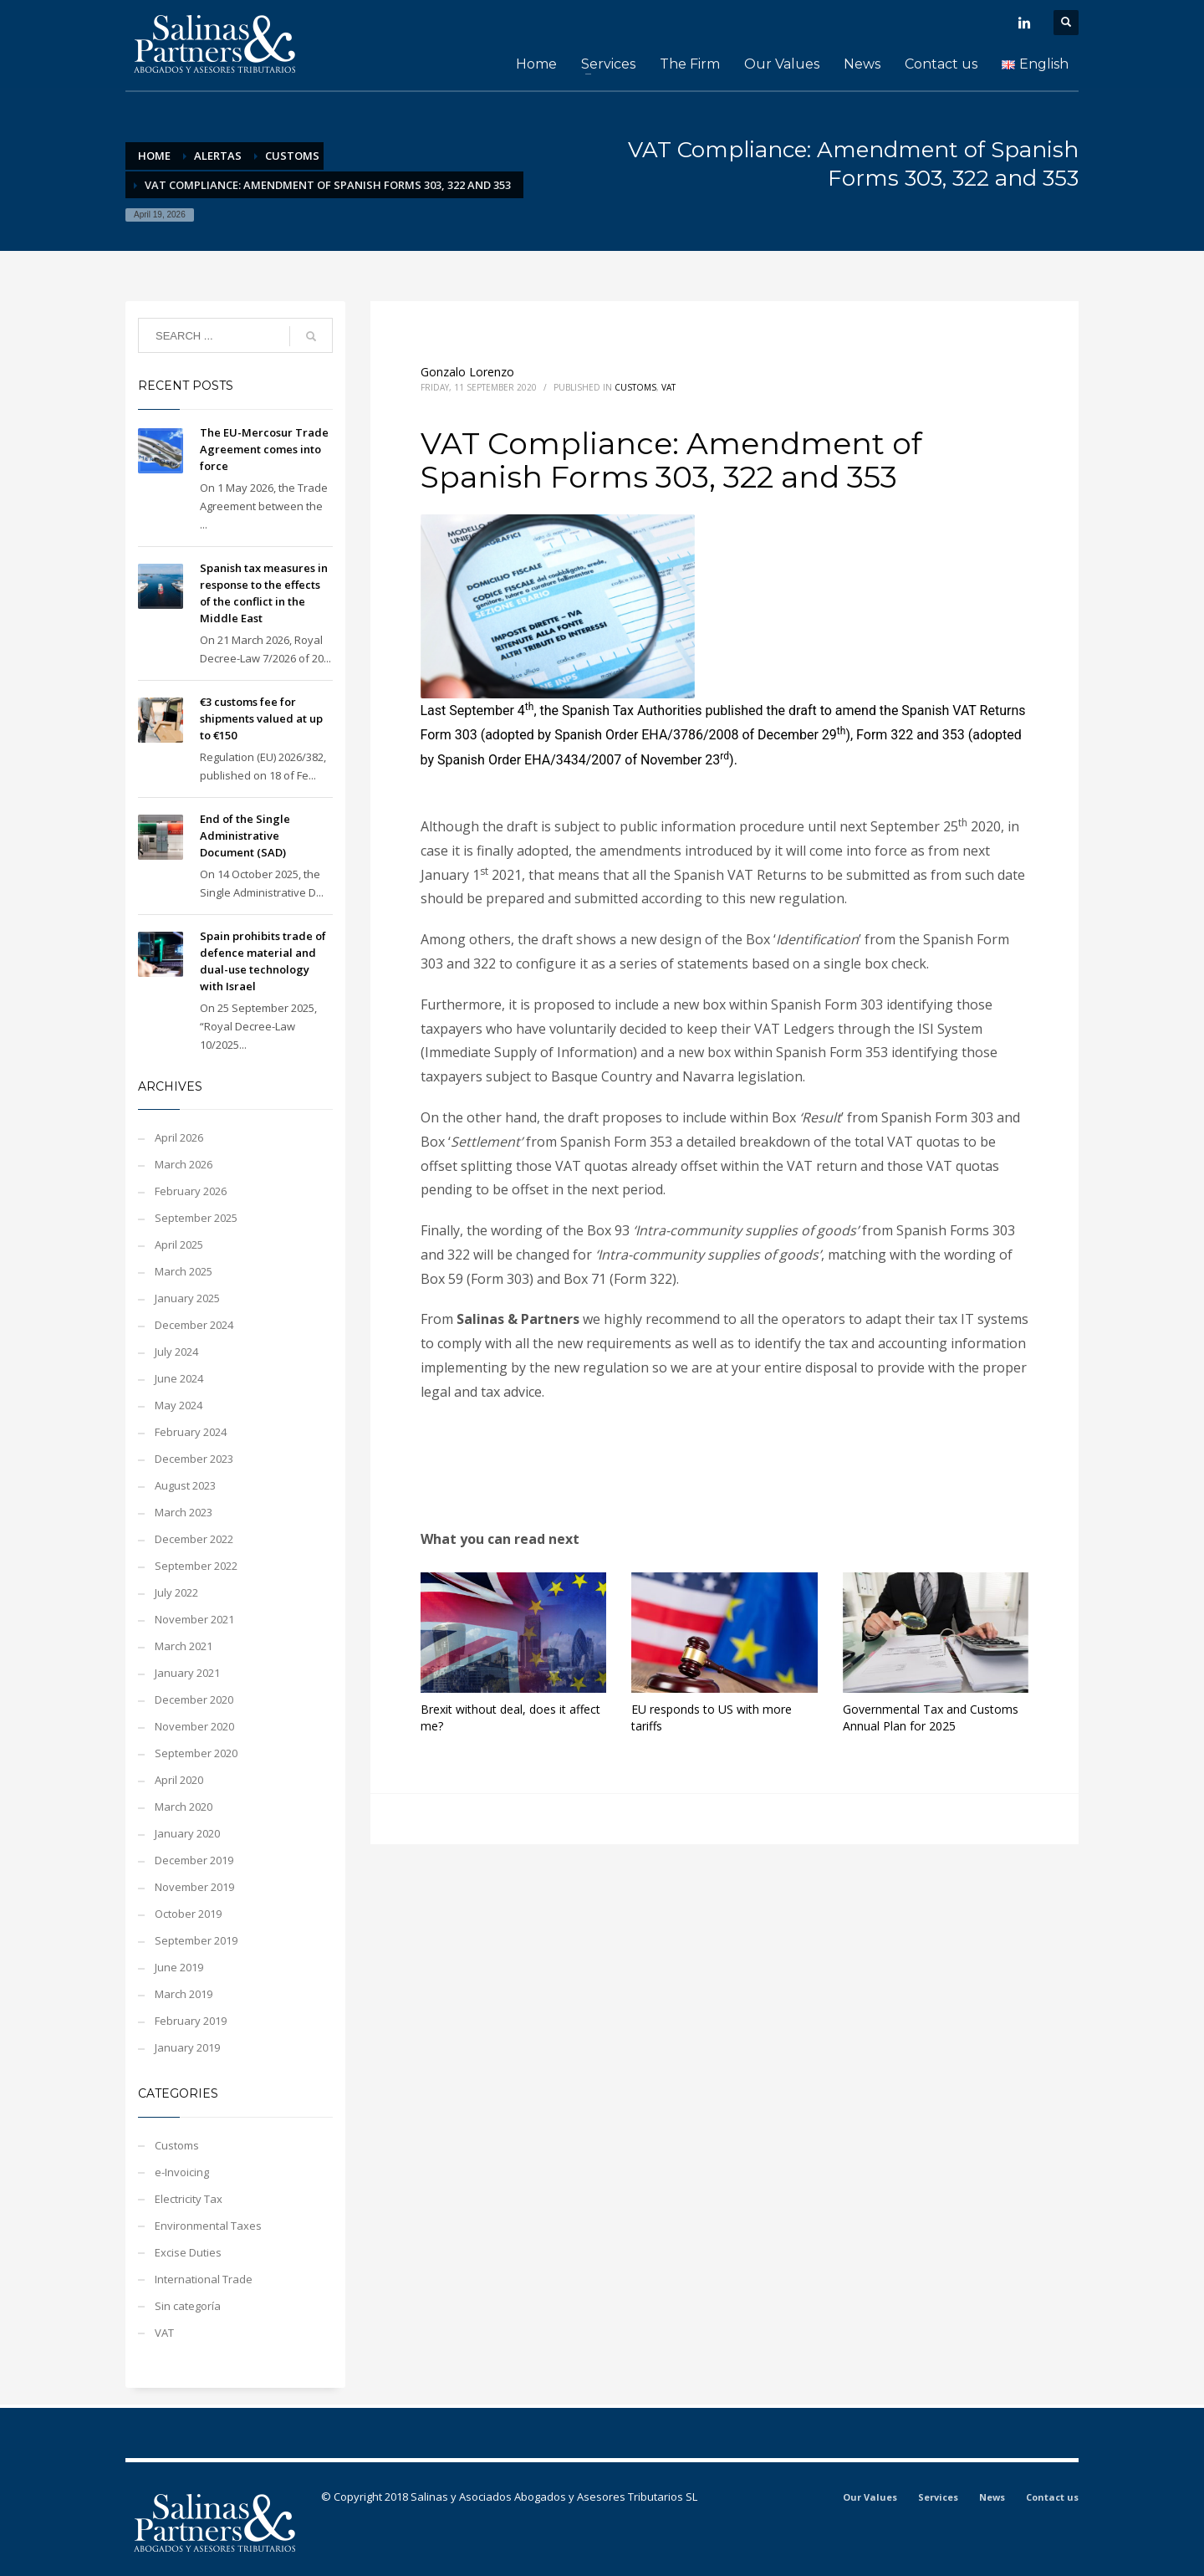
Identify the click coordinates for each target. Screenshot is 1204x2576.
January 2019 (187, 2047)
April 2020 (179, 1779)
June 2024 (179, 1378)
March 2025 (183, 1271)
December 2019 (194, 1860)
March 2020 (183, 1806)
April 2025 (179, 1244)
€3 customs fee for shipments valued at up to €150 (261, 718)
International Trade (204, 2279)
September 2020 (196, 1753)
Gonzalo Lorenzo (467, 372)
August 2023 (185, 1485)
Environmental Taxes (208, 2225)
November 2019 (194, 1886)
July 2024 (176, 1351)
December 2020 (194, 1699)
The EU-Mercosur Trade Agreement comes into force (264, 449)
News (992, 2497)
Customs (635, 387)
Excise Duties (188, 2252)
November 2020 (194, 1726)
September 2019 (196, 1940)
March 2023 (183, 1512)
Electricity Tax (188, 2198)
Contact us (1052, 2497)
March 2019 (183, 1993)
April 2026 (179, 1137)
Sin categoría (188, 2305)
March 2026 (183, 1164)
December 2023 (194, 1458)
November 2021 (194, 1619)
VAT (668, 387)
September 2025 (196, 1217)
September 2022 (196, 1565)
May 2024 (178, 1405)
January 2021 (187, 1672)
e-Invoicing (182, 2172)
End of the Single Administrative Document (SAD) (245, 835)
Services (938, 2497)
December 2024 (194, 1324)
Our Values (870, 2497)
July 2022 (176, 1592)
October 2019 (188, 1913)
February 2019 (191, 2020)
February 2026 (191, 1191)
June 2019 (179, 1967)
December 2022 (194, 1538)
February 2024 (191, 1431)
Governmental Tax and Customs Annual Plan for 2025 (930, 1717)
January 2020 (187, 1833)
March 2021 (183, 1645)
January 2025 (187, 1298)
